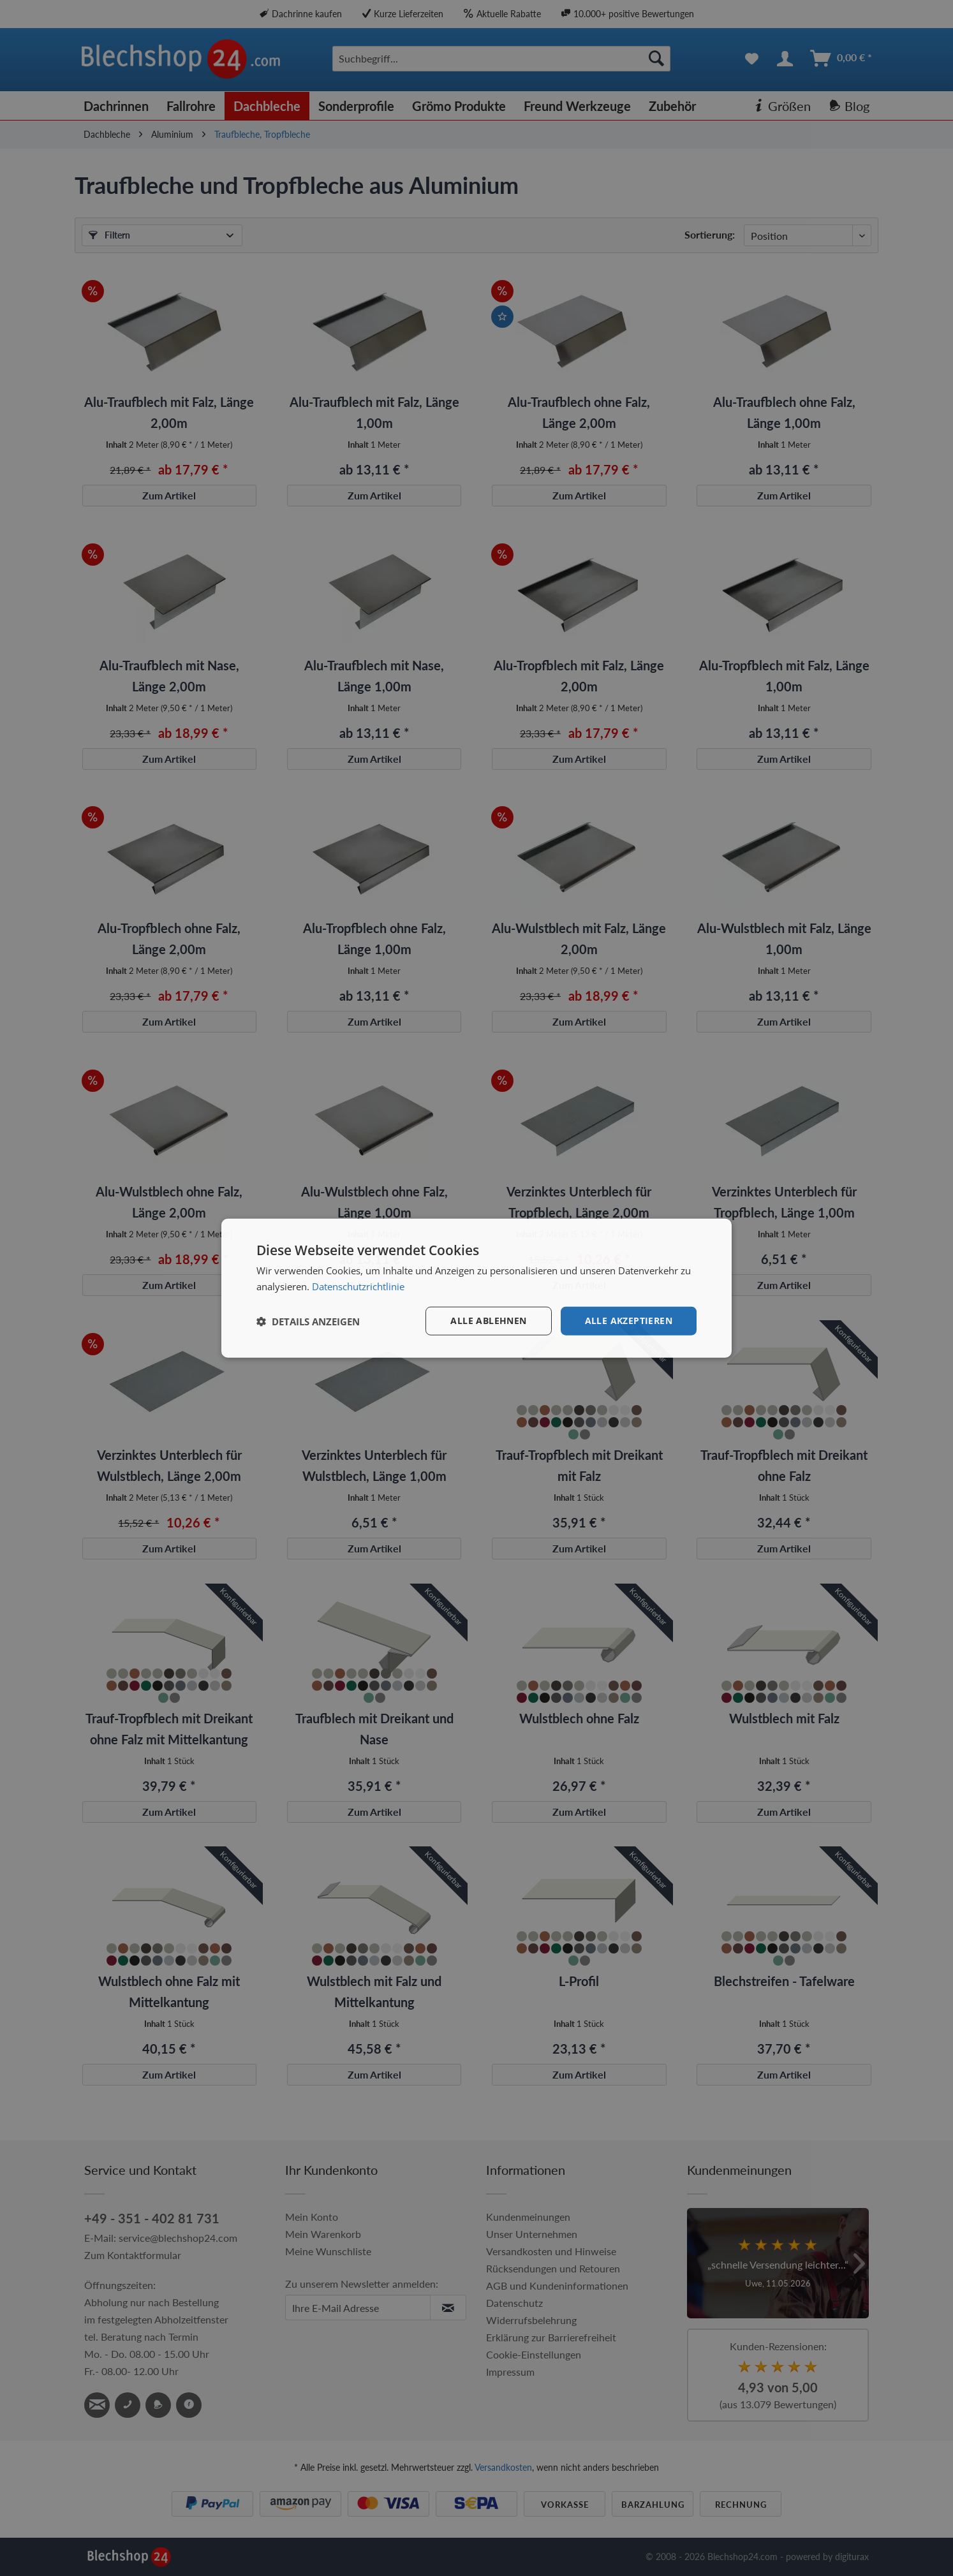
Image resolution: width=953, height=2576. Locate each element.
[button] (308, 1321)
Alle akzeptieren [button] (628, 1320)
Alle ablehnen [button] (488, 1320)
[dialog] (476, 1288)
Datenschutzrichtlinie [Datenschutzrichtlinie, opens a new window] (358, 1285)
